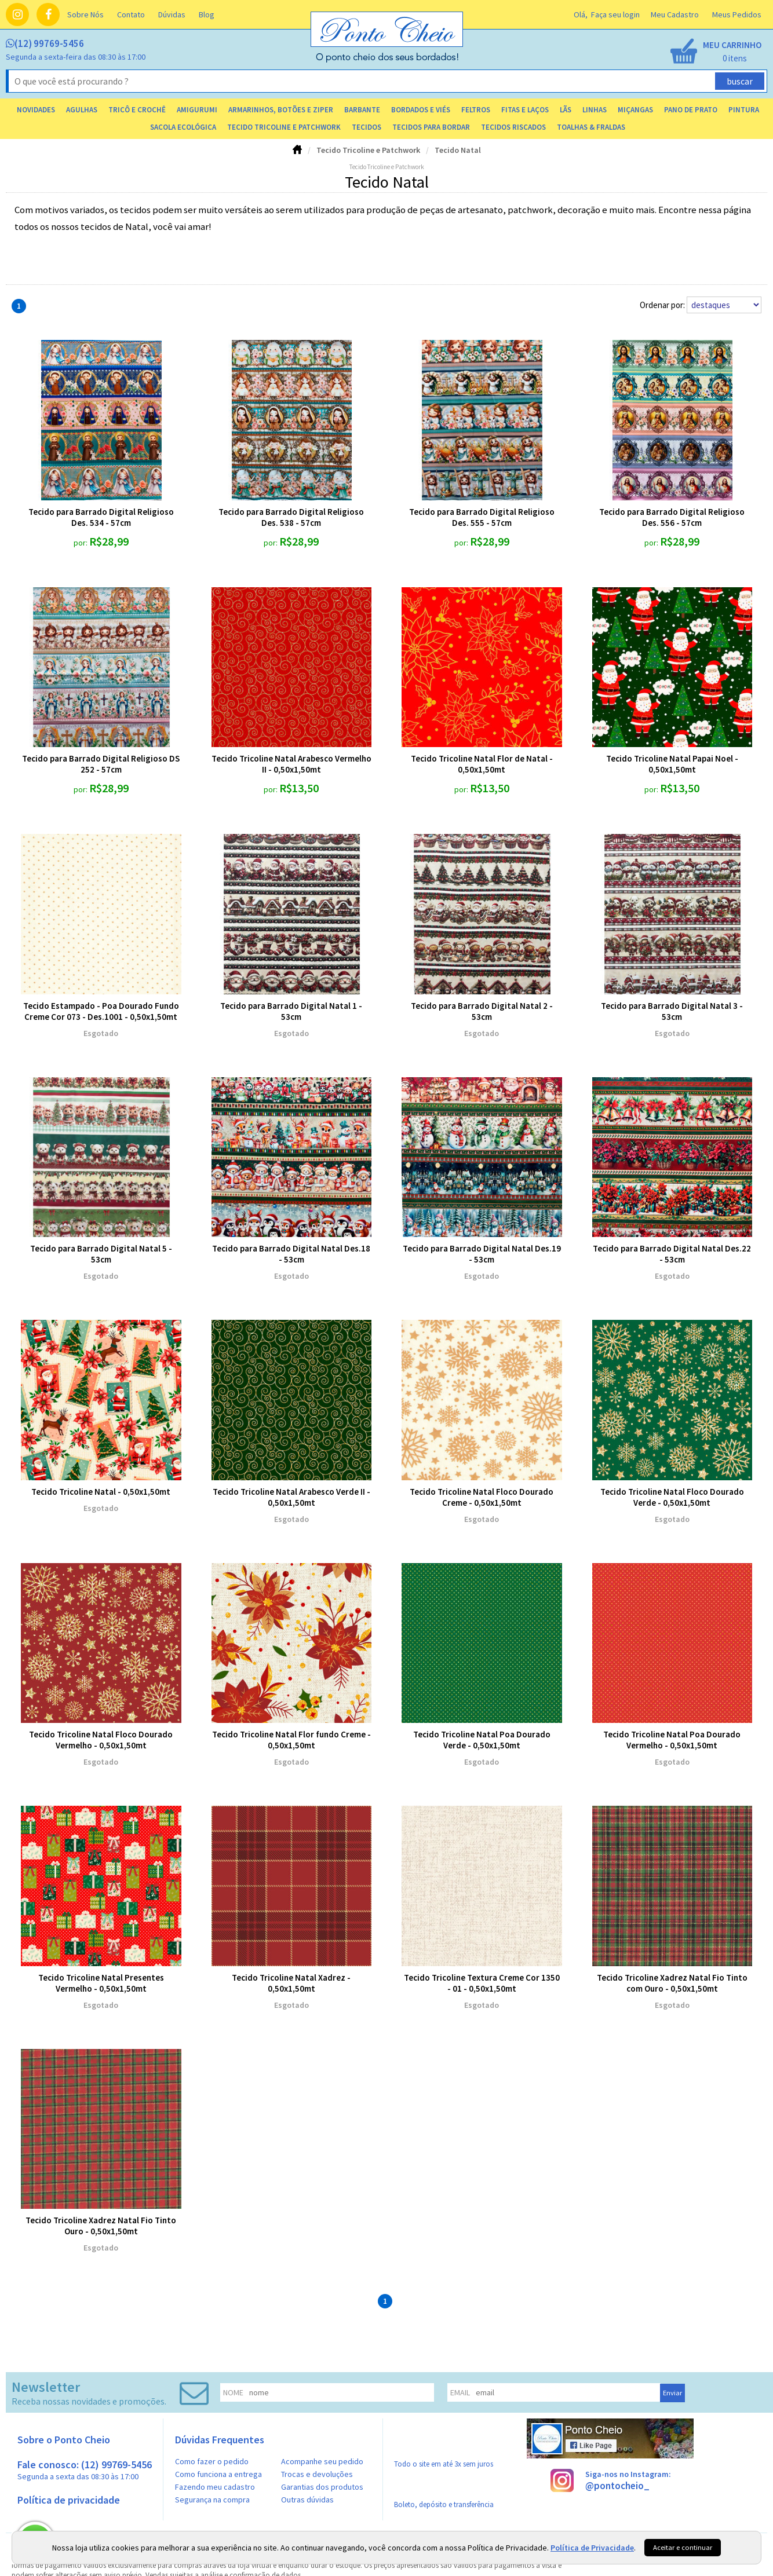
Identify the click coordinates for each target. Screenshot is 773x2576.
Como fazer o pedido (212, 2461)
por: (81, 542)
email (460, 2392)
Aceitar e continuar (682, 2547)
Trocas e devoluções (317, 2474)
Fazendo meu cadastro (215, 2487)
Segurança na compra (212, 2499)
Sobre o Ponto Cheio (63, 2439)
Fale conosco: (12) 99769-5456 (84, 2470)
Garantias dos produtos (322, 2487)
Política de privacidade (68, 2500)
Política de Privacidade (592, 2547)
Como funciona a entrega (218, 2474)
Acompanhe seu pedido (322, 2461)
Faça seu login (615, 14)
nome (233, 2392)
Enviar (672, 2392)
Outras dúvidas (307, 2499)
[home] (388, 59)
